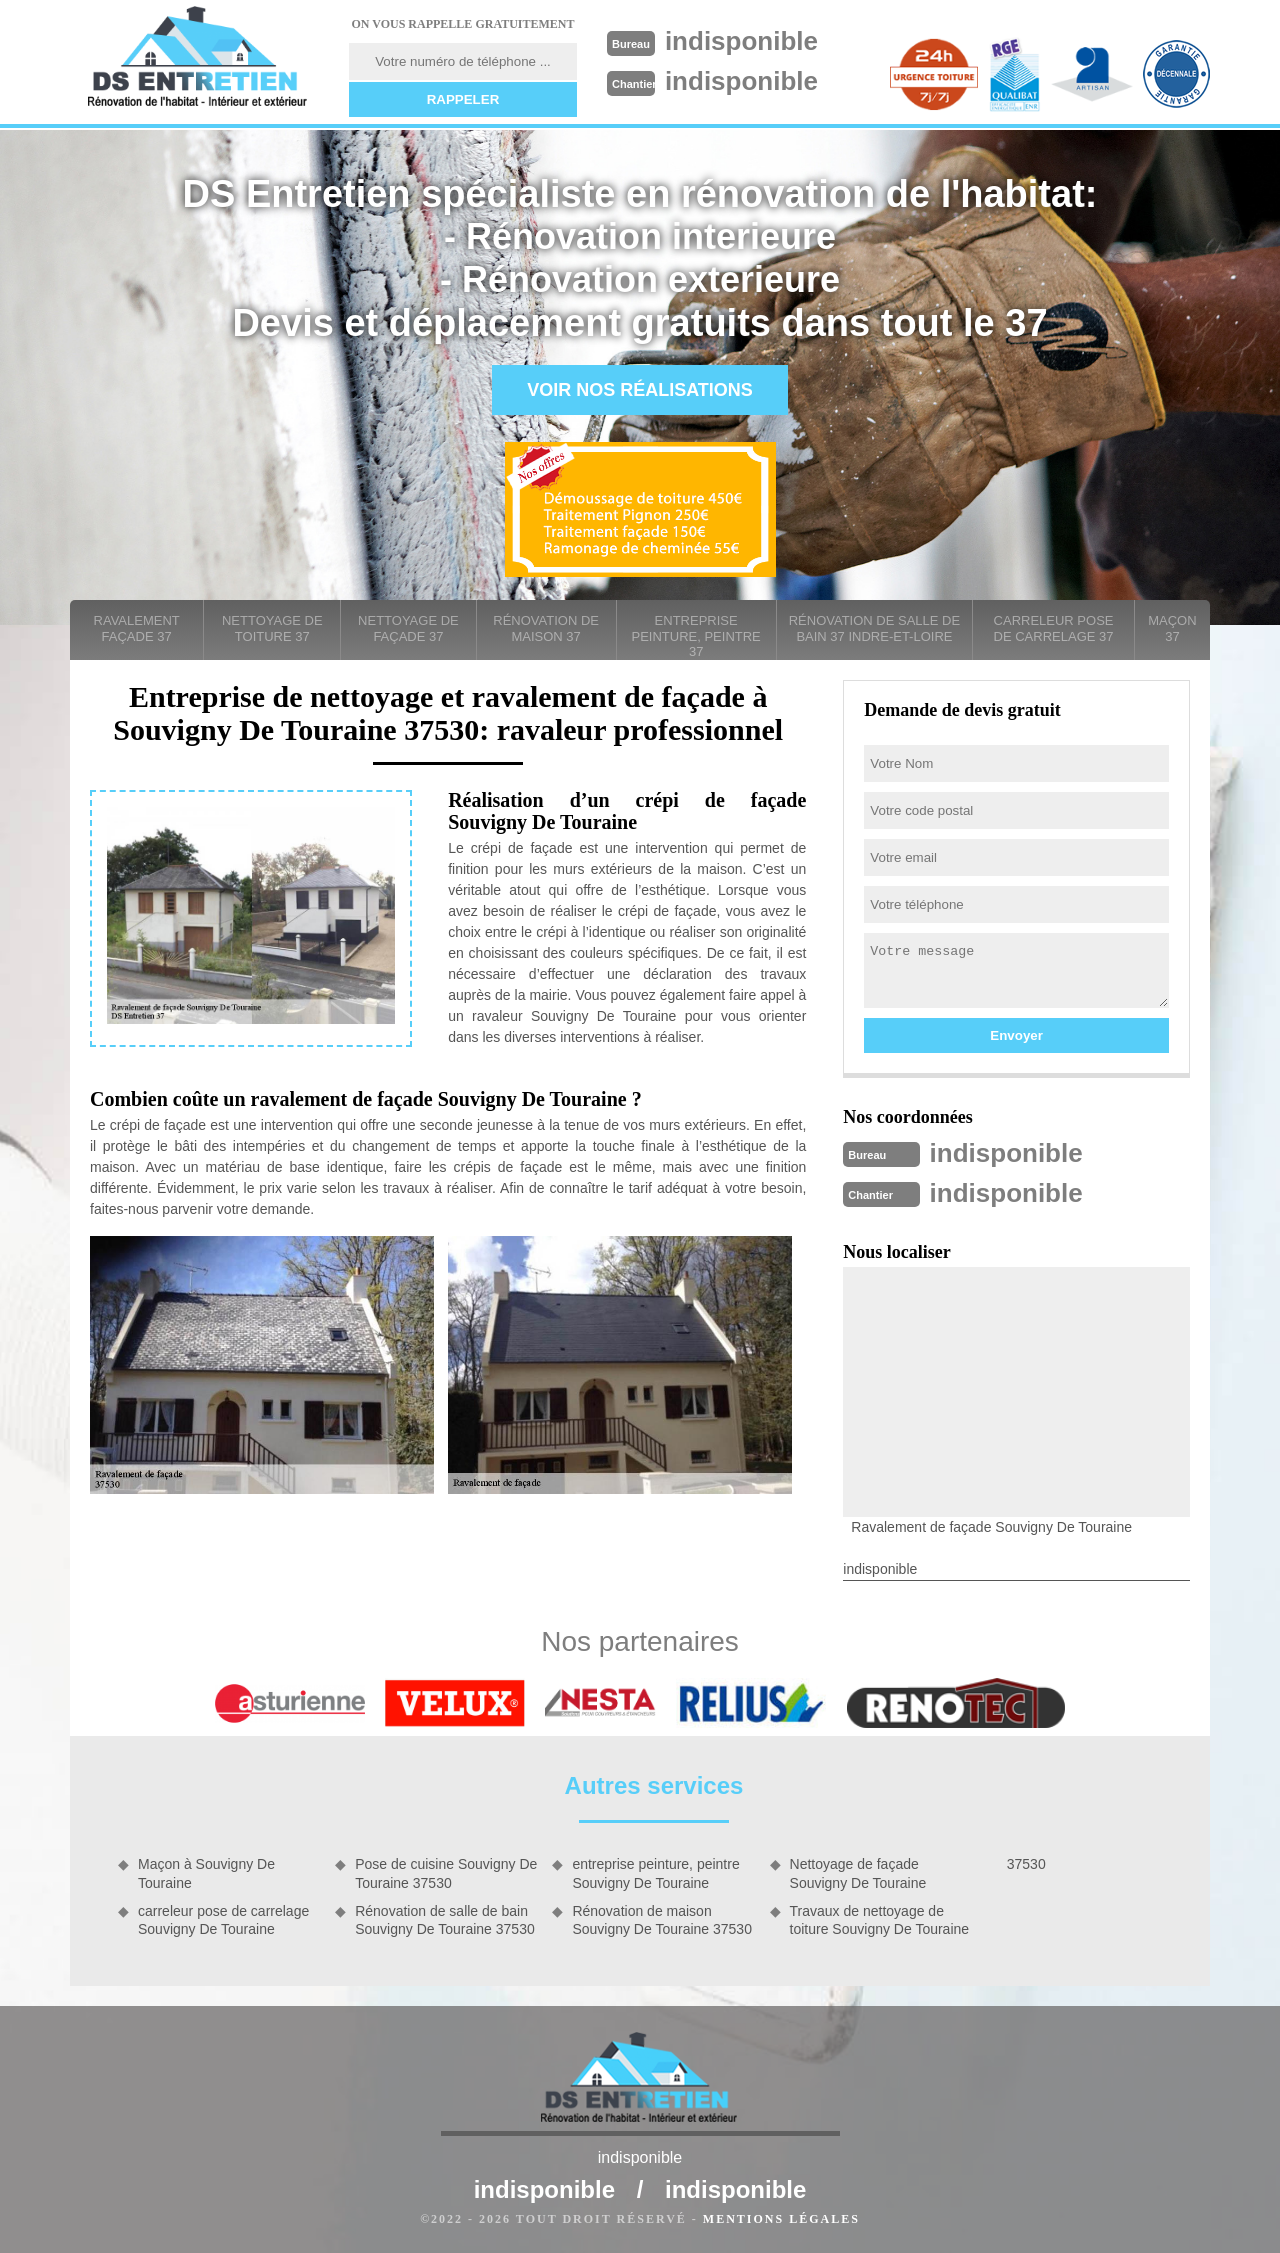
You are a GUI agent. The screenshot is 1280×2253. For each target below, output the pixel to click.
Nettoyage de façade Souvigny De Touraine (858, 1873)
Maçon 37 (1172, 628)
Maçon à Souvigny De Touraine (206, 1873)
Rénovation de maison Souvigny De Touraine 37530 (662, 1920)
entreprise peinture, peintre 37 (696, 636)
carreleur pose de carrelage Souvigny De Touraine (223, 1920)
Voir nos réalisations (640, 390)
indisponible (741, 41)
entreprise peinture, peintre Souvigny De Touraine (655, 1873)
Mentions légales (781, 2219)
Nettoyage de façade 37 (408, 628)
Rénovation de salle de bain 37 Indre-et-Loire (874, 628)
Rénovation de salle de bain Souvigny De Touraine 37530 (445, 1920)
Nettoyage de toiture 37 (272, 628)
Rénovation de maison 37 (546, 628)
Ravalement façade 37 (137, 628)
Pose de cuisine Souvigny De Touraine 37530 (446, 1873)
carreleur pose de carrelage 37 (1054, 628)
